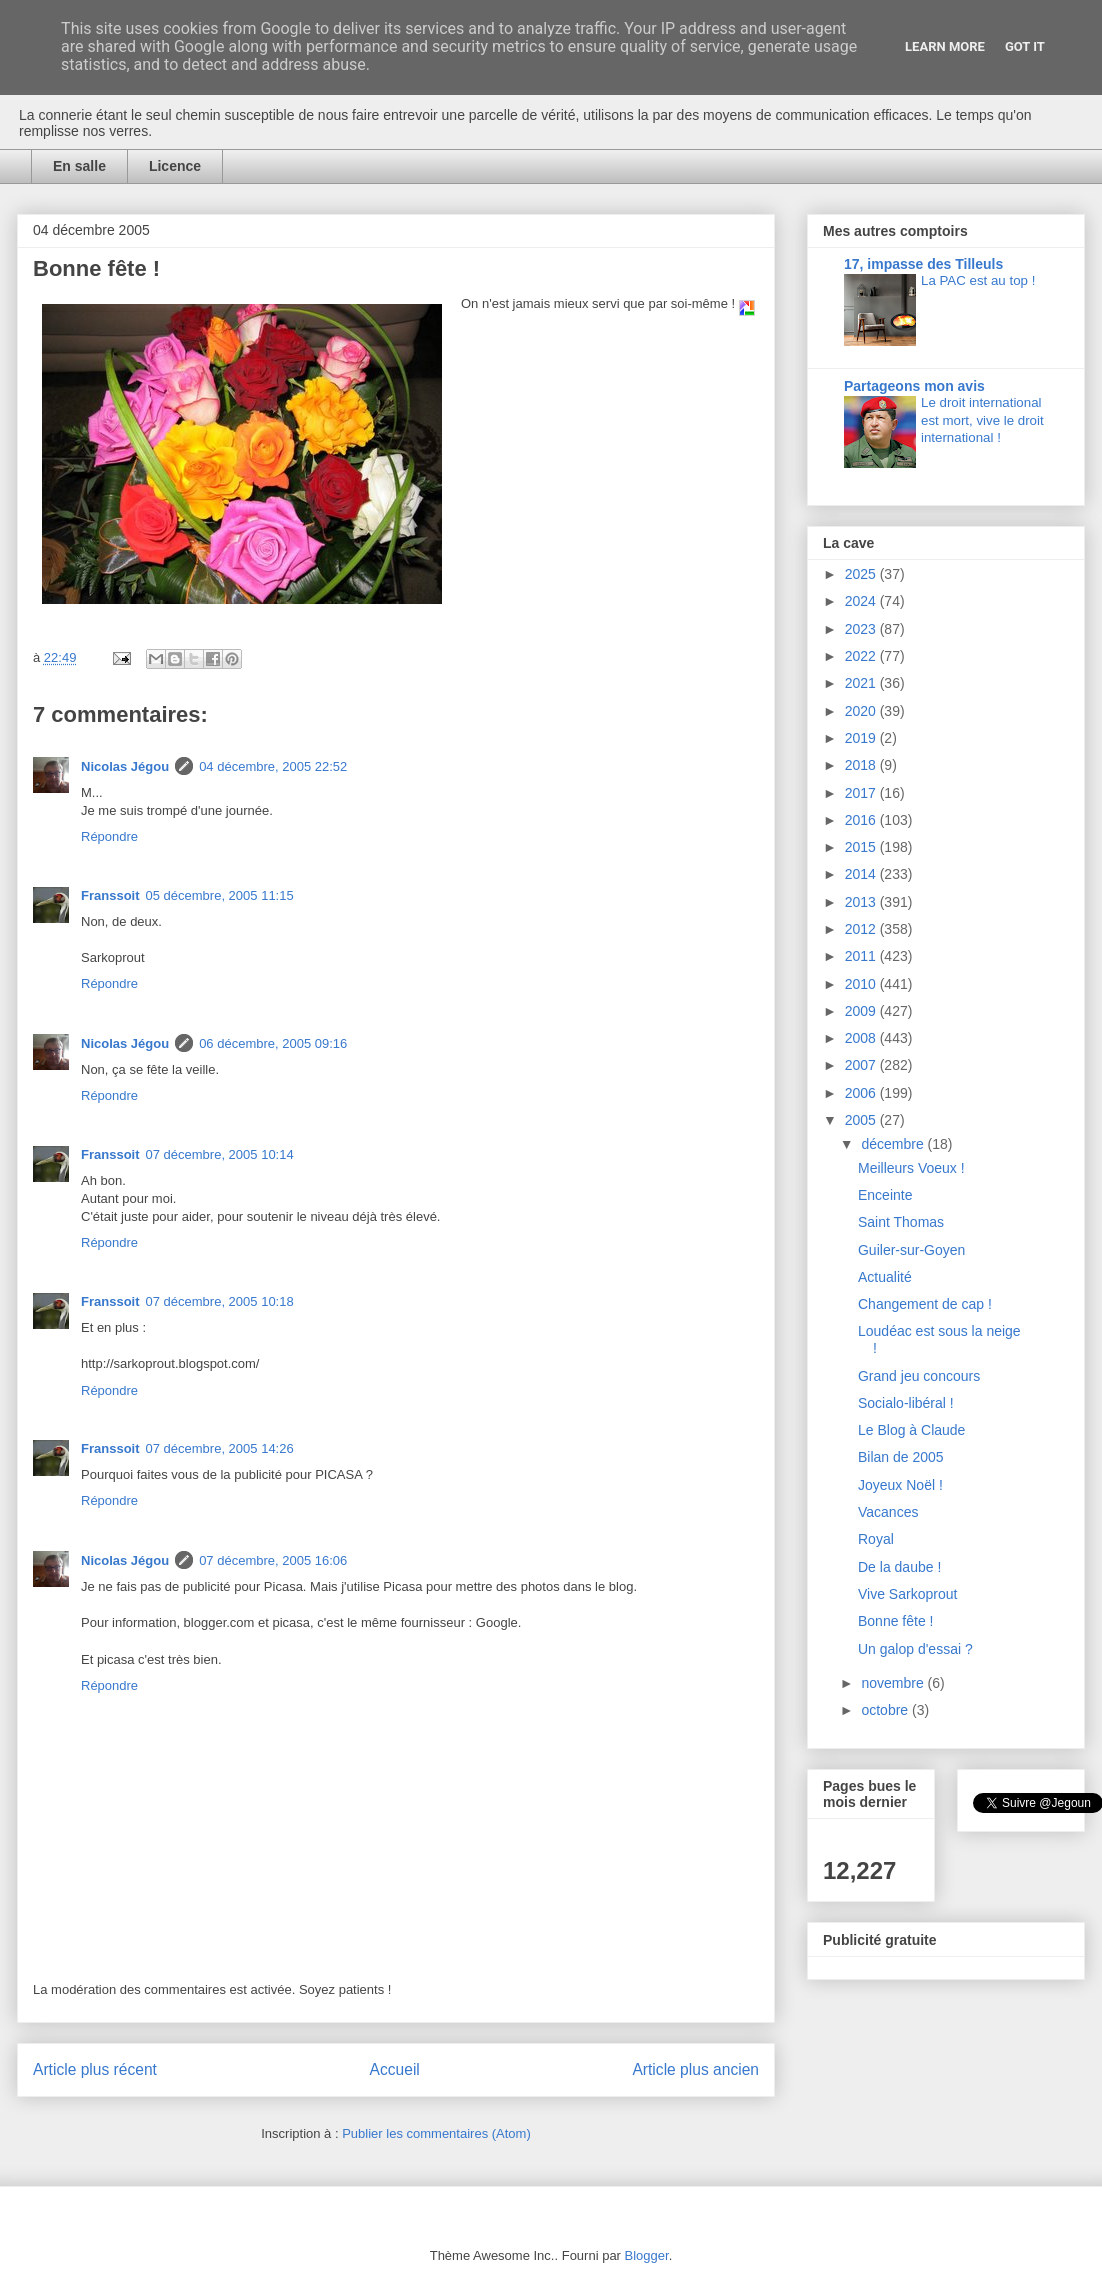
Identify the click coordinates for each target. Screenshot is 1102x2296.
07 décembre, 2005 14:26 (220, 1448)
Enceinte (885, 1195)
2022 (862, 656)
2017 (862, 793)
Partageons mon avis (914, 386)
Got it (1025, 46)
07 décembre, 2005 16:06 (273, 1560)
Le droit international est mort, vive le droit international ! (982, 420)
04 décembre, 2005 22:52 (273, 766)
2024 (862, 601)
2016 (862, 820)
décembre (894, 1144)
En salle (79, 166)
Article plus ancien (695, 2069)
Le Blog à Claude (911, 1430)
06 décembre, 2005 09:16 (273, 1043)
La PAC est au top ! (978, 280)
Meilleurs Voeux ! (911, 1168)
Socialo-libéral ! (906, 1403)
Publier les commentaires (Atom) (436, 2133)
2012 (862, 929)
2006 (862, 1093)
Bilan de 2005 (901, 1457)
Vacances (888, 1512)
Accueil (395, 2069)
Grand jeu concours (919, 1376)
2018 (862, 765)
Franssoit (110, 895)
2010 (862, 984)
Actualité (885, 1277)
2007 (862, 1065)
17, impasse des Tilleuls (923, 264)
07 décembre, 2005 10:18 (220, 1301)
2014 (862, 874)
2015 (862, 847)
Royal (876, 1539)
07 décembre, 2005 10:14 (220, 1154)
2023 (862, 629)
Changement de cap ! (925, 1304)
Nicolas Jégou (125, 766)
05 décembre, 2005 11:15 (220, 895)
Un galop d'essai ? (915, 1649)
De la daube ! (899, 1567)
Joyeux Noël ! (900, 1485)
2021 (862, 683)
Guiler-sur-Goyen (911, 1250)
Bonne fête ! (896, 1621)
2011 (862, 956)
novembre (894, 1683)
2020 (862, 711)
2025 (862, 574)
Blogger (647, 2255)
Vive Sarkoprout (907, 1594)
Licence (175, 166)
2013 (862, 902)
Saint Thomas (901, 1222)
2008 (862, 1038)
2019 (862, 738)
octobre (886, 1710)
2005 (862, 1120)
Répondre (109, 836)
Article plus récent (95, 2069)
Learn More (945, 46)
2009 (862, 1011)
